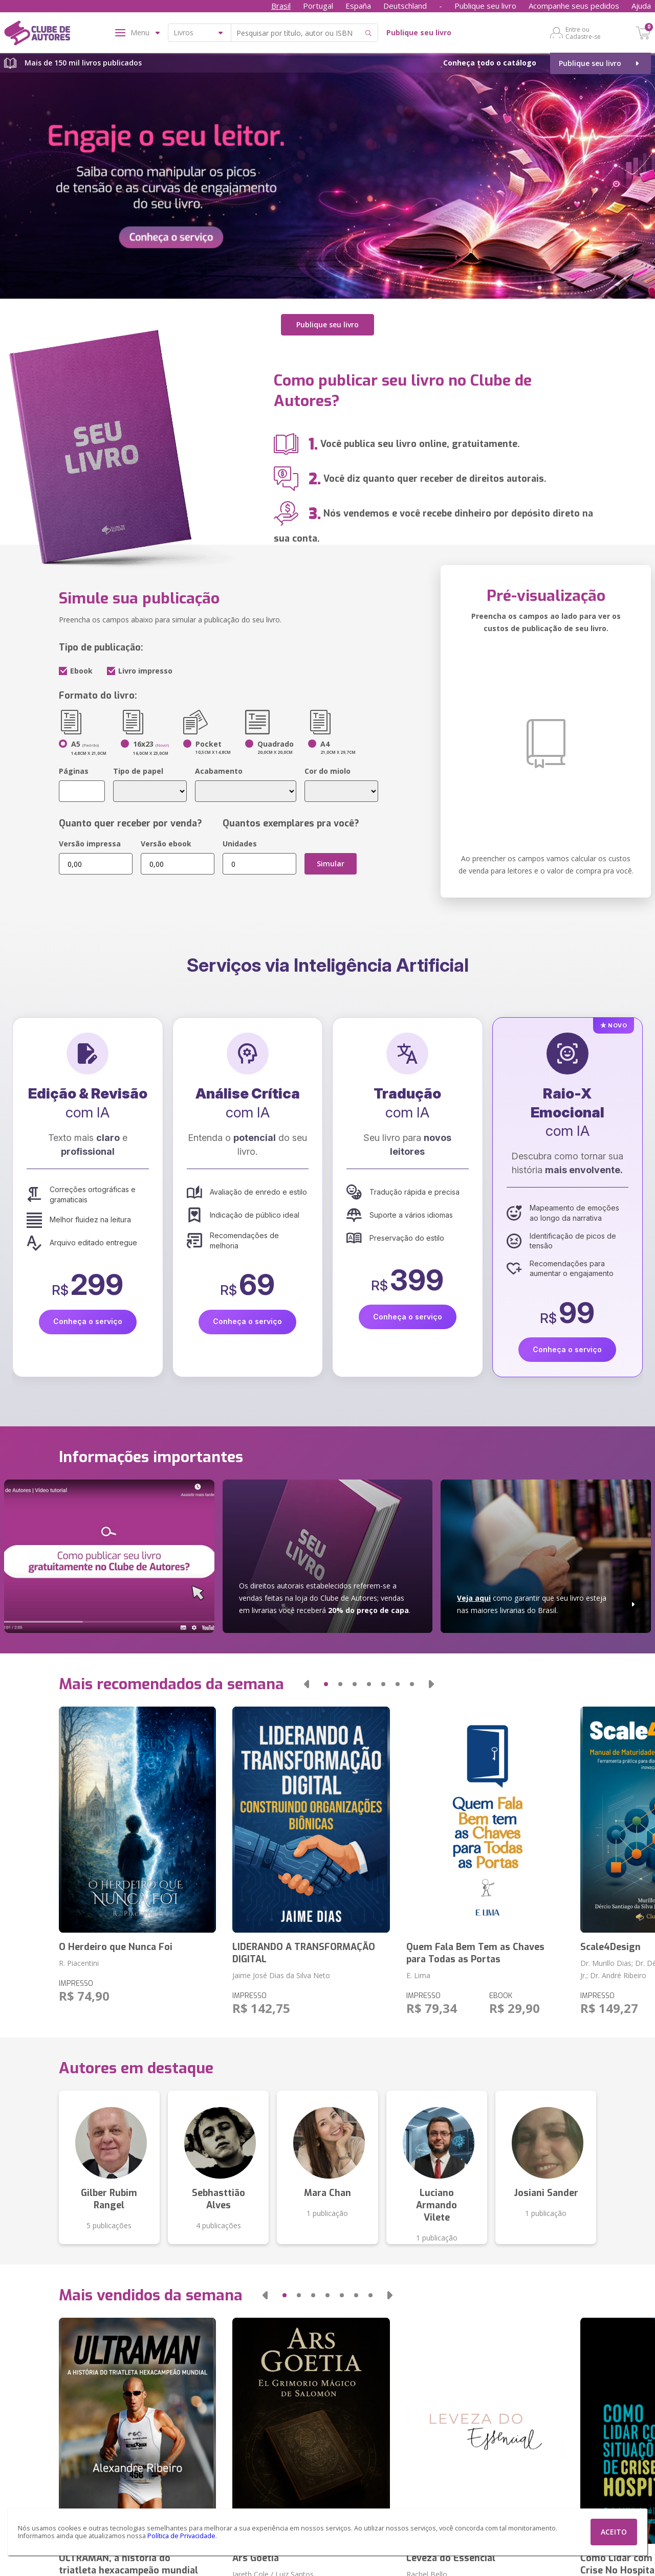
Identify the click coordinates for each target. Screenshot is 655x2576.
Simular (330, 863)
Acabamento (219, 771)
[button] (306, 1684)
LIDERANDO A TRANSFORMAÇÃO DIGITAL (303, 1953)
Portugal (318, 6)
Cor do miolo (327, 771)
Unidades (240, 843)
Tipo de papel (138, 771)
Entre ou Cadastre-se (583, 32)
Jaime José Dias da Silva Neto (281, 1975)
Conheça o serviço (87, 1321)
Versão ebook (166, 843)
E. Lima (418, 1975)
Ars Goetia (255, 2558)
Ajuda (641, 6)
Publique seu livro (485, 6)
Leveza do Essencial (450, 2558)
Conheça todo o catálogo (489, 63)
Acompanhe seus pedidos (574, 6)
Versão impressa (90, 843)
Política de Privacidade (181, 2536)
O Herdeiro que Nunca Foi (115, 1947)
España (358, 6)
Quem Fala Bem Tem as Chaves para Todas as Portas (475, 1953)
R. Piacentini (79, 1963)
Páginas (74, 771)
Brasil (281, 6)
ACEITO (614, 2532)
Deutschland (405, 6)
